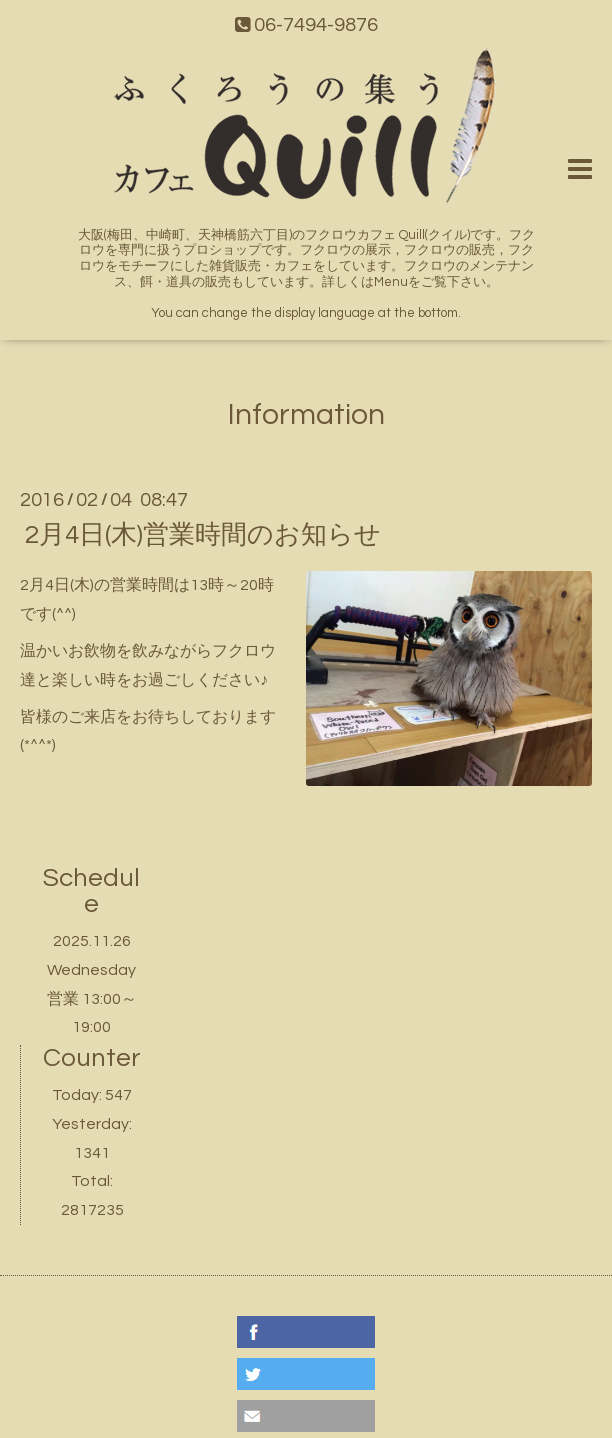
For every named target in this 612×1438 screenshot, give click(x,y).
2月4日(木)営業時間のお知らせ (203, 535)
